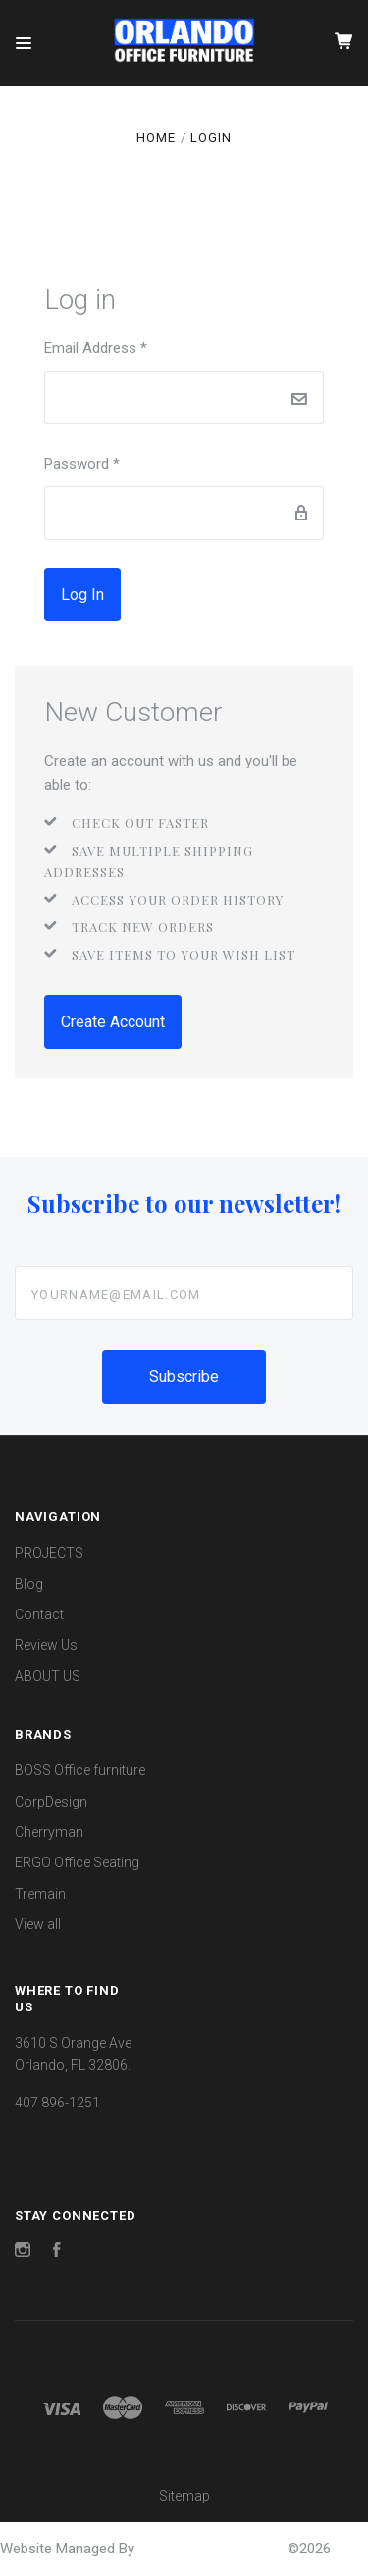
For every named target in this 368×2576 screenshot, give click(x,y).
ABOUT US (47, 1676)
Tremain (40, 1894)
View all (38, 1924)
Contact (39, 1614)
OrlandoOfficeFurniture (213, 2548)
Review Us (46, 1645)
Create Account (113, 1022)
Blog (29, 1584)
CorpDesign (51, 1801)
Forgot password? (191, 595)
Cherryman (49, 1832)
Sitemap (184, 2495)
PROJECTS (49, 1552)
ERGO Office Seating (77, 1862)
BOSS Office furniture (80, 1770)
